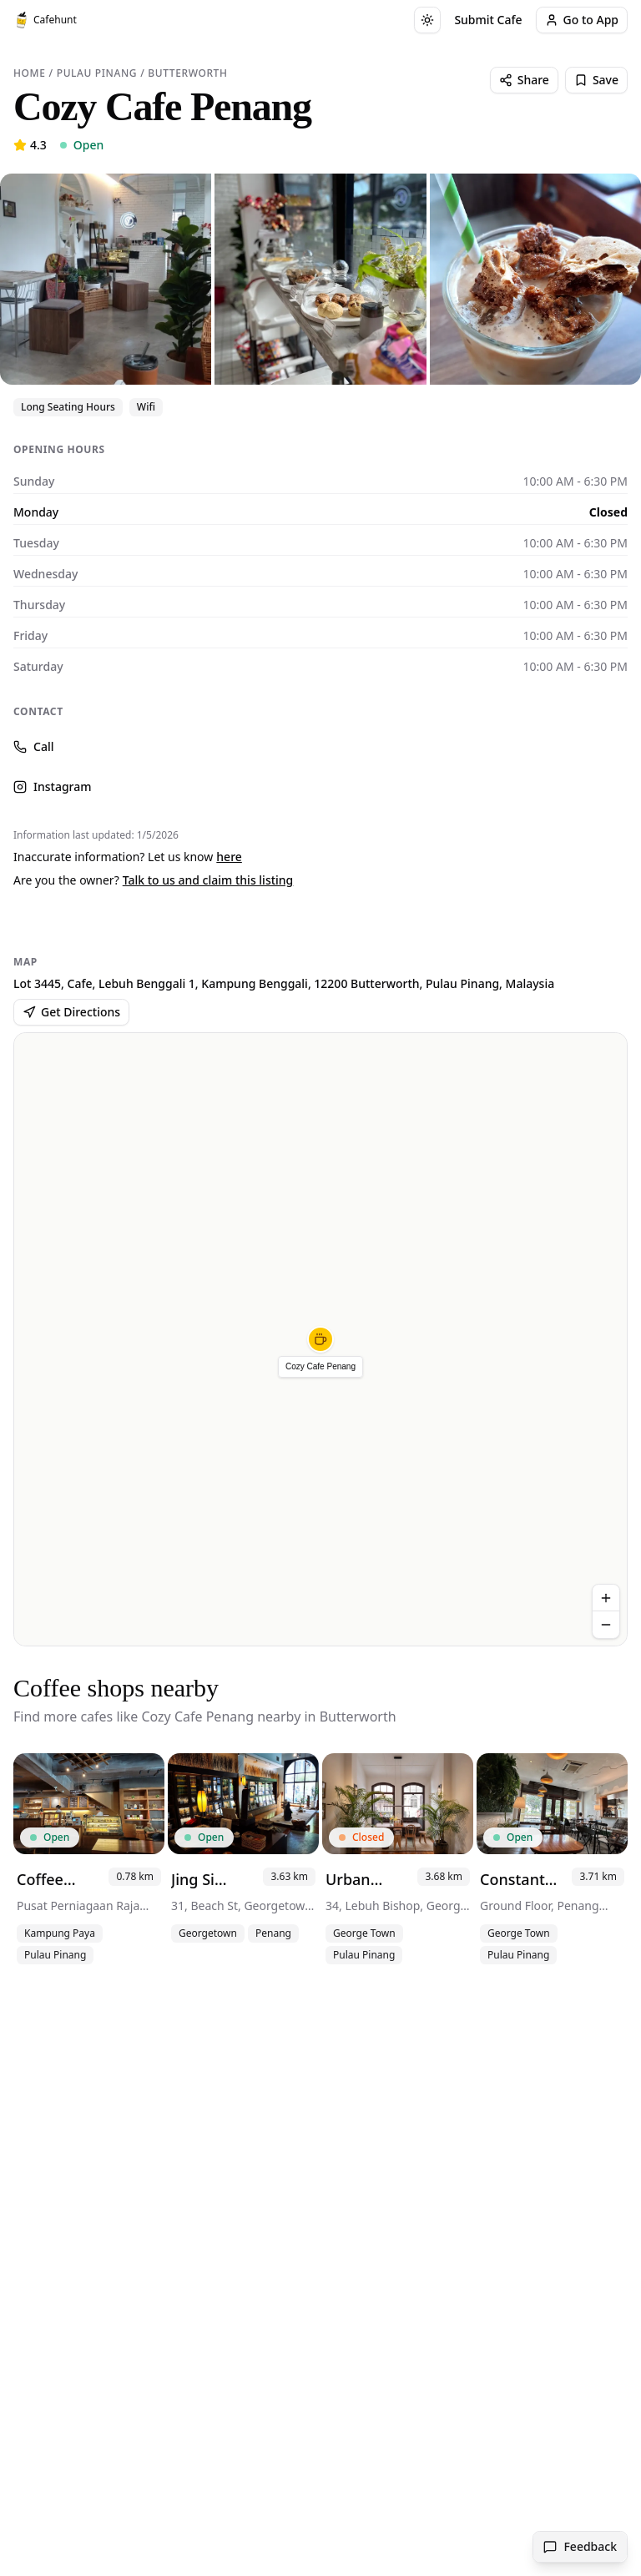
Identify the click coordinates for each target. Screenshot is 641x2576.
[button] (320, 1339)
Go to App (581, 20)
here (229, 857)
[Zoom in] (606, 1598)
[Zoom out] (606, 1624)
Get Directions (71, 1012)
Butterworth (187, 73)
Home (29, 73)
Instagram (52, 786)
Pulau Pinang (97, 73)
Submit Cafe (488, 20)
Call (33, 746)
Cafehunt (45, 20)
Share (524, 80)
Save (596, 80)
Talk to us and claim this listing (208, 880)
